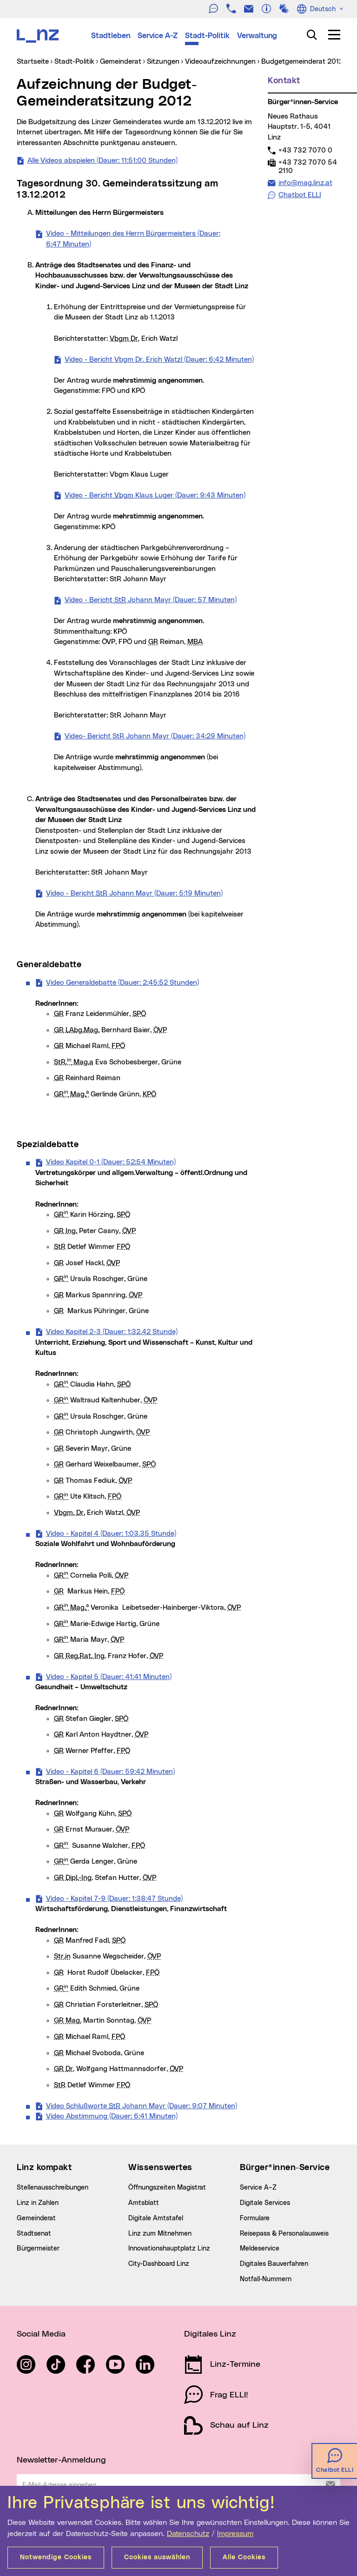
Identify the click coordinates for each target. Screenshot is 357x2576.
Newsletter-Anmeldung (61, 2460)
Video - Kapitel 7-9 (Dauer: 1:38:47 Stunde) (114, 1898)
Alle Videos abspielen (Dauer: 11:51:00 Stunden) (102, 160)
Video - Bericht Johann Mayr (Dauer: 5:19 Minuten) (134, 893)
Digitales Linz (210, 2334)
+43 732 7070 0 (305, 150)
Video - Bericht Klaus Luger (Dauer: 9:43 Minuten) (155, 495)
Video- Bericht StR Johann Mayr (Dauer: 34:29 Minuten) (155, 735)
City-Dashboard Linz (158, 2264)
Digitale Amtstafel (155, 2218)
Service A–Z (258, 2187)
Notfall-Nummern (265, 2279)
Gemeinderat (36, 2218)
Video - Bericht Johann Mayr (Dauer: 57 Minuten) (151, 599)
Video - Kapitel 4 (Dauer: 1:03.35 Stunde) (111, 1533)
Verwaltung (257, 36)
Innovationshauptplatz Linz (169, 2248)
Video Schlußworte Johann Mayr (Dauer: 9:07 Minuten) (141, 2105)
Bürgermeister (38, 2248)
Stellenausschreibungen (52, 2187)
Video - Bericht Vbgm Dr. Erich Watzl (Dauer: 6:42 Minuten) (159, 359)
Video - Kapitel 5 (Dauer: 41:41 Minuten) (109, 1676)
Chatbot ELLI (299, 195)
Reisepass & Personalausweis (284, 2234)
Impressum (235, 2533)
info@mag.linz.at (305, 182)
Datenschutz (188, 2533)
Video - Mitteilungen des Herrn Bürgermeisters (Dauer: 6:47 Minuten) (133, 239)
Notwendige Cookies (56, 2557)
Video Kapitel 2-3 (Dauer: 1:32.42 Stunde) (112, 1331)
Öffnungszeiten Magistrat (167, 2187)
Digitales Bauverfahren (274, 2264)
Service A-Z (158, 36)
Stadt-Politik (207, 36)
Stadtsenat (34, 2234)
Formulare (255, 2218)
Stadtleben (110, 36)
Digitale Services (265, 2203)
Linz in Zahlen (38, 2203)
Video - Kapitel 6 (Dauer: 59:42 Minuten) (110, 1771)
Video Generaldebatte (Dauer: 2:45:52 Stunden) (122, 982)
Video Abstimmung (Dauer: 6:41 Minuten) (112, 2115)
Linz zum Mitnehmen (160, 2234)
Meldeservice (259, 2248)
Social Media (41, 2334)
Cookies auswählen (157, 2557)
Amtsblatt (143, 2203)
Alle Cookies (244, 2557)
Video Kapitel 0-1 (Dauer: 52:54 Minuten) (111, 1161)
